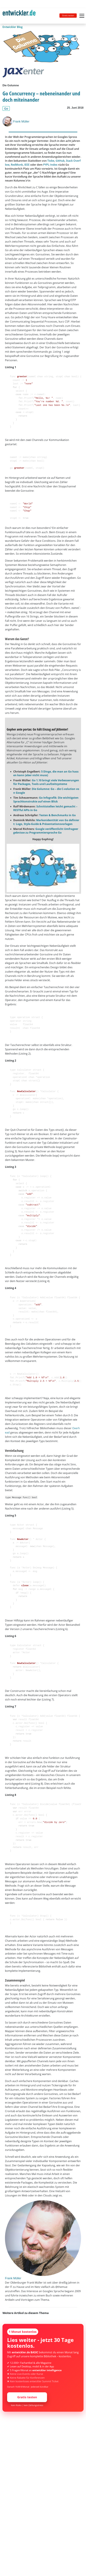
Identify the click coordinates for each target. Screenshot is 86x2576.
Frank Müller (21, 121)
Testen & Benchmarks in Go (57, 815)
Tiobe (50, 161)
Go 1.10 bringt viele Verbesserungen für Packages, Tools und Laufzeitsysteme (46, 782)
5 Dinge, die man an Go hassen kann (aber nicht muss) (46, 773)
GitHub (60, 161)
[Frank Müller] (7, 121)
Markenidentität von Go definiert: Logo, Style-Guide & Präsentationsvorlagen (46, 822)
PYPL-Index (50, 164)
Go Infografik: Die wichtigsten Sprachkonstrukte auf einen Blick (46, 799)
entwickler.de (19, 16)
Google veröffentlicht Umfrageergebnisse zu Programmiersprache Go (45, 830)
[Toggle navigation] (20, 16)
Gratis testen (68, 15)
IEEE (27, 164)
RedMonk (17, 164)
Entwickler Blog (12, 27)
